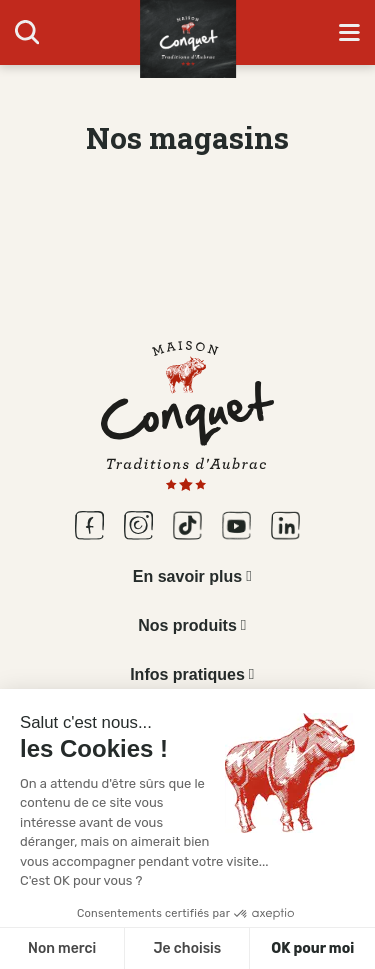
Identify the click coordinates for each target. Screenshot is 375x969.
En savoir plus (187, 576)
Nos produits (187, 625)
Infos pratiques (187, 674)
